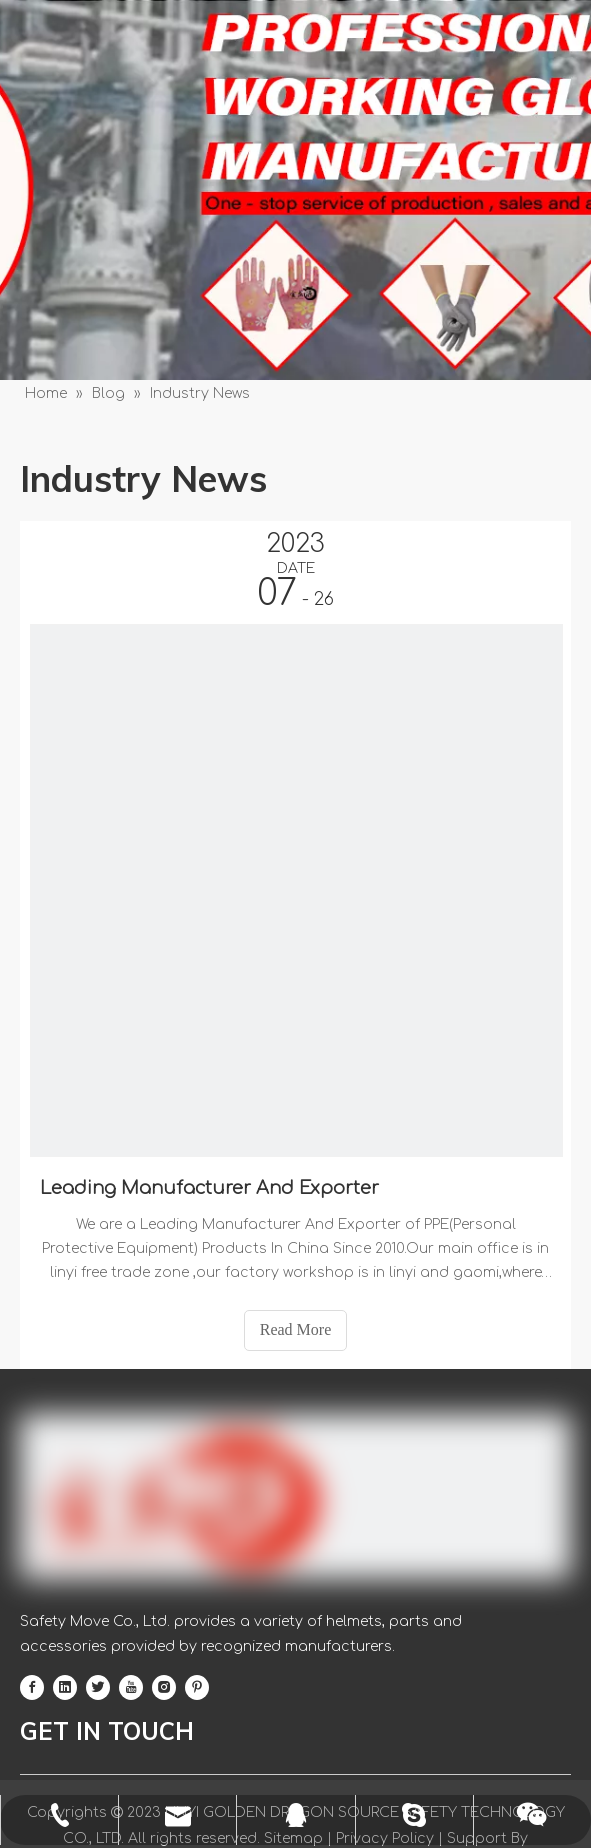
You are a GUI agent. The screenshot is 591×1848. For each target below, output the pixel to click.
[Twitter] (98, 1688)
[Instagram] (164, 1688)
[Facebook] (32, 1688)
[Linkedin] (65, 1688)
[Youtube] (131, 1688)
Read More (296, 1329)
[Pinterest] (197, 1688)
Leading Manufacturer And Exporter (209, 1188)
